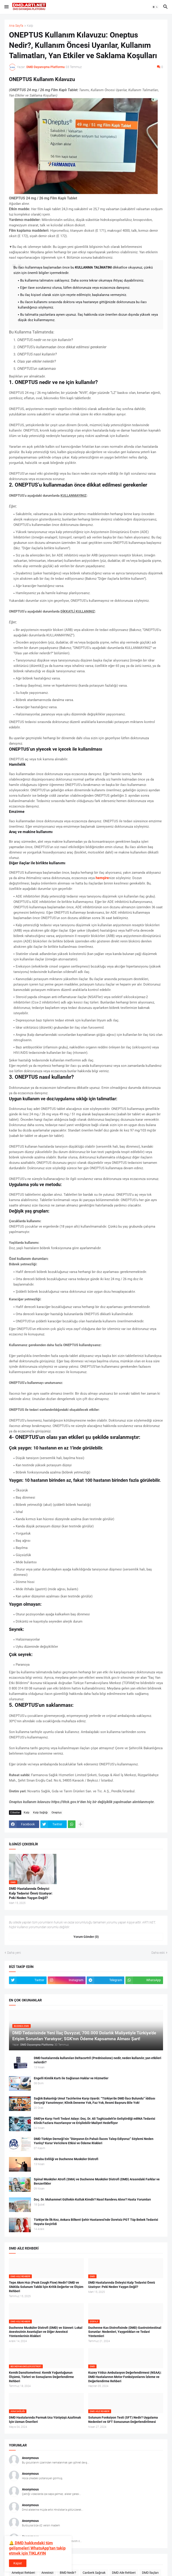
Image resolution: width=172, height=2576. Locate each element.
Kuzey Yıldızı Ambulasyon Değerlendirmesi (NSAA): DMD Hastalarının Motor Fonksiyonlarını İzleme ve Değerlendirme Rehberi (124, 2377)
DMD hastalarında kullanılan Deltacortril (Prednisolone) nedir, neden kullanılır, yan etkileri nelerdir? (97, 2060)
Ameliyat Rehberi (23, 2572)
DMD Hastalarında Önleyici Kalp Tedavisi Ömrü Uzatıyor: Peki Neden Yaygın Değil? (30, 1893)
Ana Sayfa (16, 25)
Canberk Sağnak (94, 2572)
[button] (6, 7)
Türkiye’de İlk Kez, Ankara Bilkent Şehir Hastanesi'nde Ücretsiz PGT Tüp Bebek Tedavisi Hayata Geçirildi (96, 2222)
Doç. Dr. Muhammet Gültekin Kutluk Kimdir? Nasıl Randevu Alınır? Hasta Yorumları (92, 2199)
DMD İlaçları (150, 2572)
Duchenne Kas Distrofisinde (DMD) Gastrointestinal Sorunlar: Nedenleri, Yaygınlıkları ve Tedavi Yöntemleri (124, 2332)
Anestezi (47, 2572)
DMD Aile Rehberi (123, 2572)
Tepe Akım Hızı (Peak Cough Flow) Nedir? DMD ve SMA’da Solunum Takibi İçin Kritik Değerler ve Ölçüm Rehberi (46, 2287)
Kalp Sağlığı (40, 1812)
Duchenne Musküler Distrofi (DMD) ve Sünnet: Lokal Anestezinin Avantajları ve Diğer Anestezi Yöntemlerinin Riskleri (45, 2332)
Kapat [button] (17, 2563)
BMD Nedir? (68, 2572)
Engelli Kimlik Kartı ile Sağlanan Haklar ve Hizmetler (71, 2078)
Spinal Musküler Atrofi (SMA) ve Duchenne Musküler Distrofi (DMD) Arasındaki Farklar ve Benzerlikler (97, 2181)
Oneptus (57, 1812)
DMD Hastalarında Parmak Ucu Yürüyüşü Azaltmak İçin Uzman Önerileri (45, 2420)
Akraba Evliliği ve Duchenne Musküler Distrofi (66, 2159)
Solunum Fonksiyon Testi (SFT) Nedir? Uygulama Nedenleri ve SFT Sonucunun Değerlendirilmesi (123, 2420)
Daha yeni (14, 1952)
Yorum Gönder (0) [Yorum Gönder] (86, 1937)
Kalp (30, 25)
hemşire (102, 878)
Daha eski (158, 1952)
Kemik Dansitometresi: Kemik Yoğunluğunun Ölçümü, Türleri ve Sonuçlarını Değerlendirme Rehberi (41, 2377)
